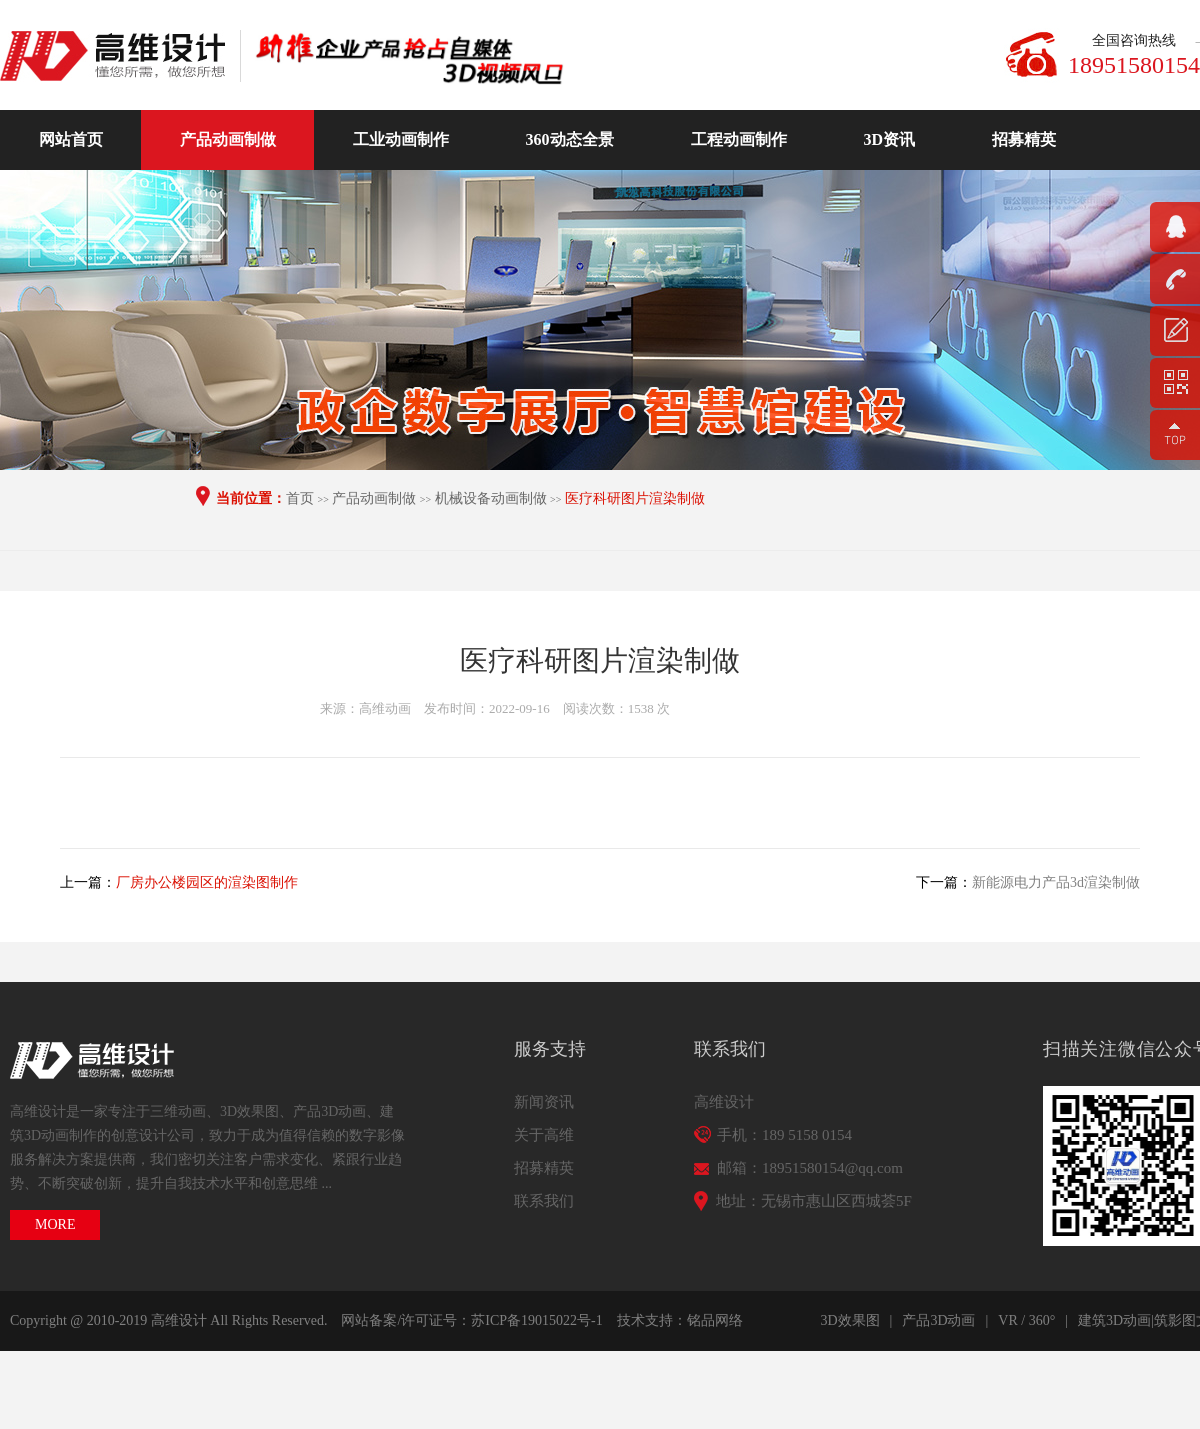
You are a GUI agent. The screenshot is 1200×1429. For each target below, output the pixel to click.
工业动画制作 (401, 139)
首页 (300, 498)
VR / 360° (1026, 1320)
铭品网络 (715, 1320)
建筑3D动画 (1114, 1320)
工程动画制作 (739, 139)
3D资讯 (890, 139)
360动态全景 (570, 139)
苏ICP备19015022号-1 (536, 1320)
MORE (55, 1224)
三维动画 (178, 1111)
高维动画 (120, 56)
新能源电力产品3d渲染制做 (1056, 882)
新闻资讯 (544, 1102)
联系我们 (544, 1201)
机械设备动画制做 (491, 498)
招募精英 (1024, 139)
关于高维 (544, 1135)
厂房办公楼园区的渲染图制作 (207, 882)
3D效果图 (249, 1111)
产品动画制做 (228, 139)
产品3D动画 (329, 1111)
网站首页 (71, 139)
